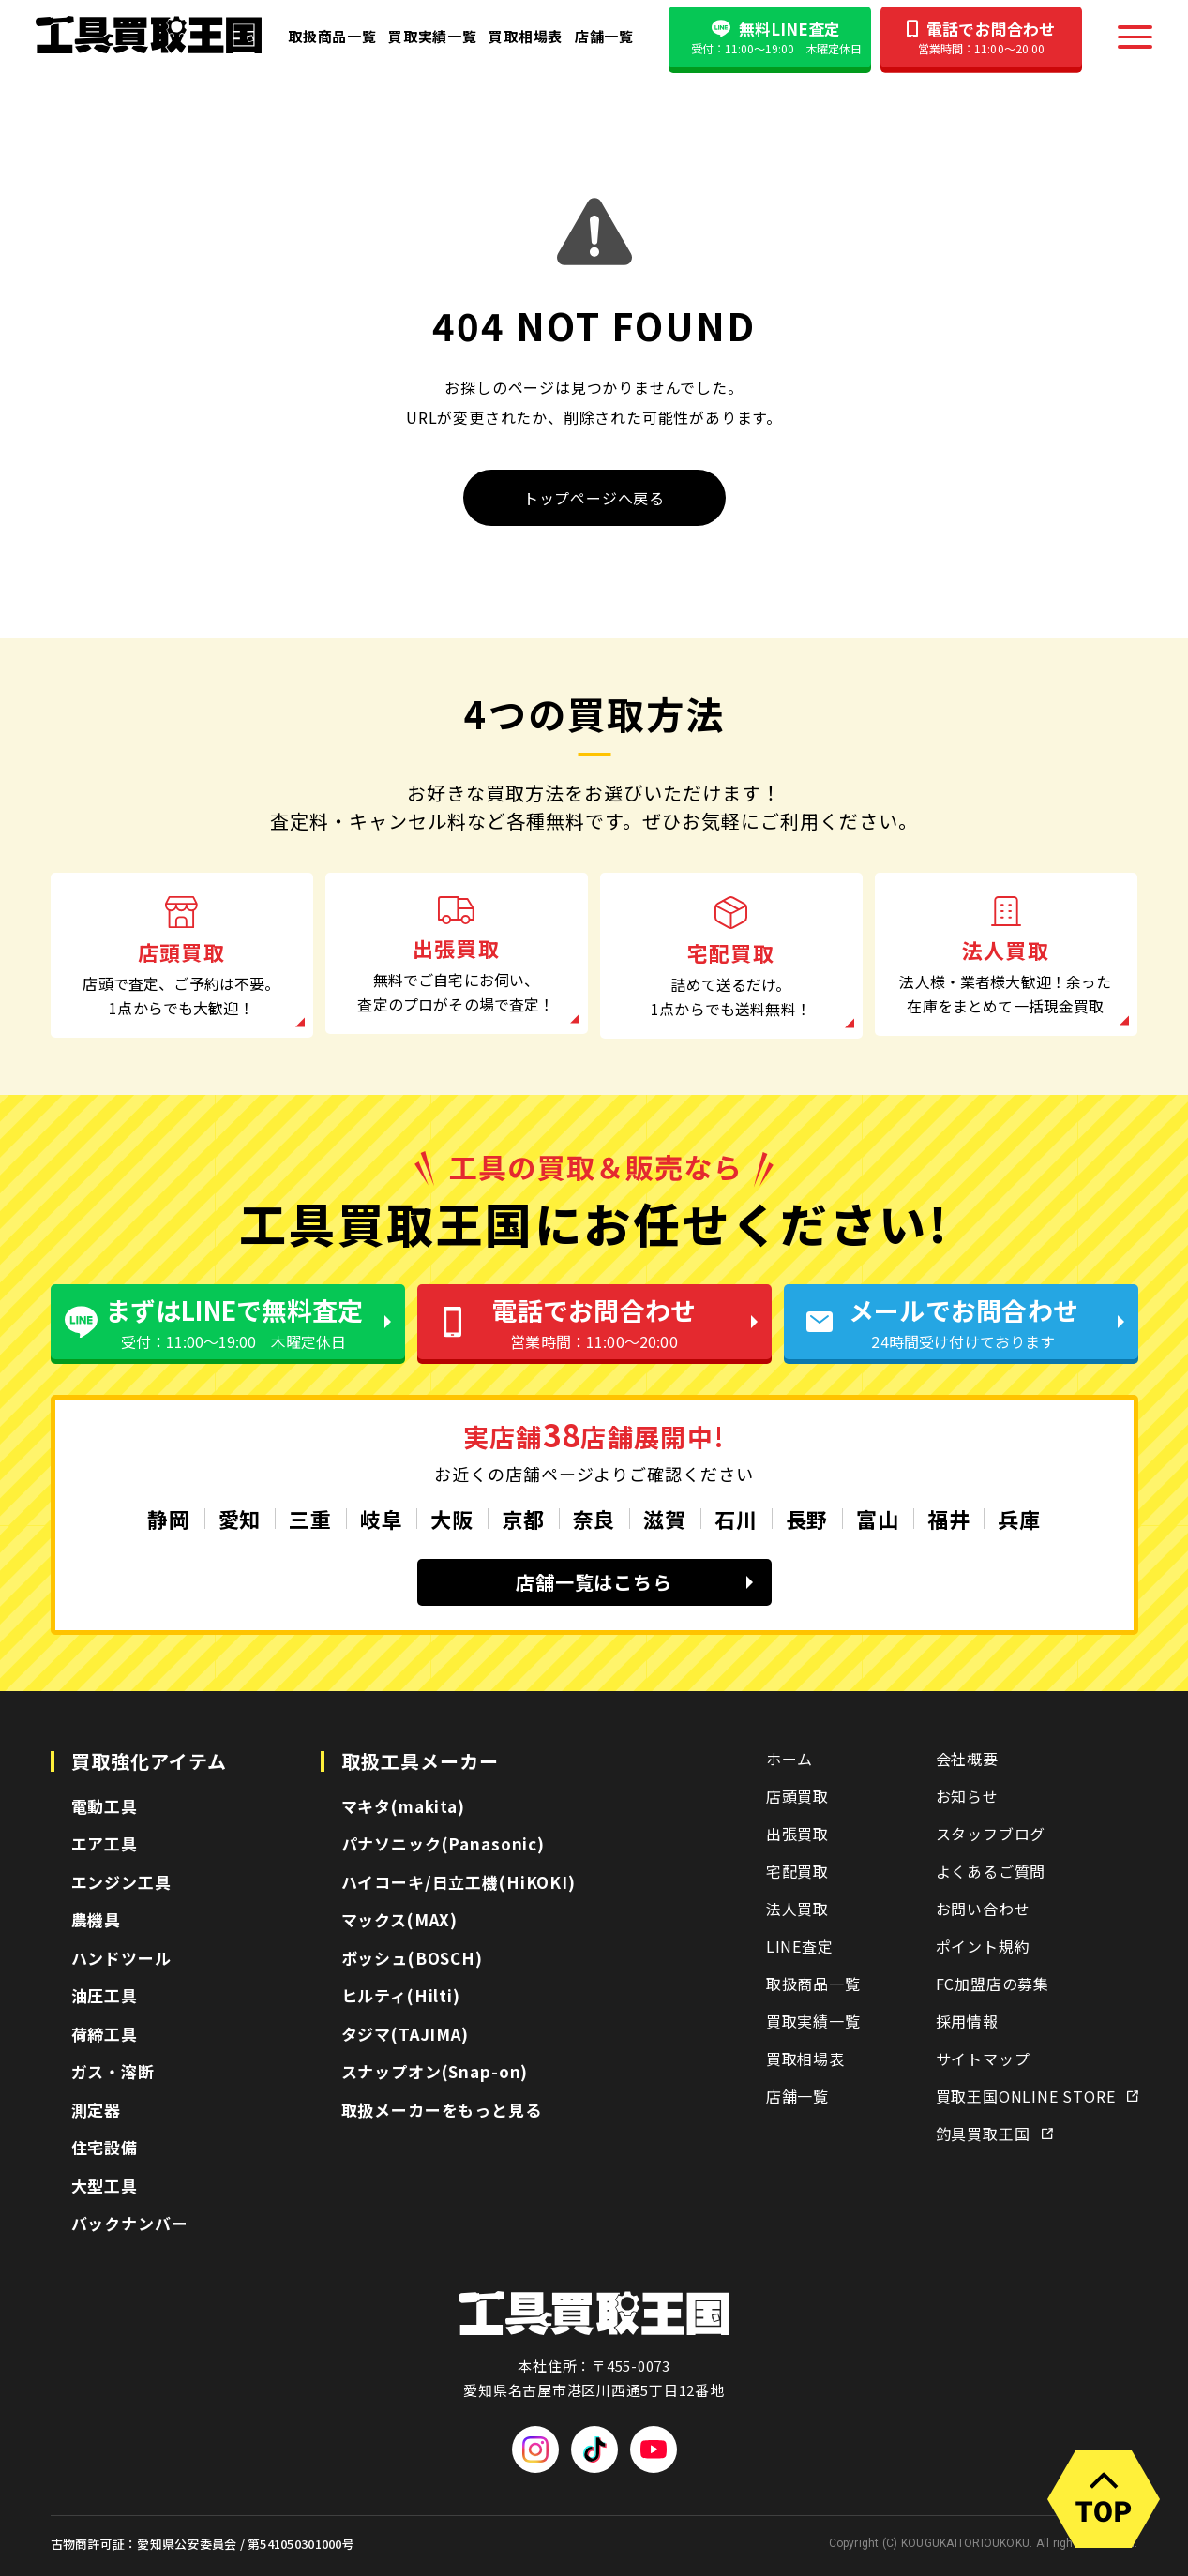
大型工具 (104, 2185)
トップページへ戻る (594, 498)
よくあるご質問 (991, 1871)
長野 (807, 1519)
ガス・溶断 (113, 2071)
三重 (310, 1519)
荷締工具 (104, 2033)
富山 (877, 1519)
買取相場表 (526, 36)
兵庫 (1019, 1519)
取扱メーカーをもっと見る (441, 2109)
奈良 (594, 1519)
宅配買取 (797, 1871)
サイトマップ (983, 2058)
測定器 (96, 2109)
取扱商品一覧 (332, 36)
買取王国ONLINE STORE (1037, 2096)
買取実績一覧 (432, 36)
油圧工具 (104, 1995)
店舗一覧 (604, 36)
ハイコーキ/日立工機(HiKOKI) (458, 1882)
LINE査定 (800, 1946)
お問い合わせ (983, 1908)
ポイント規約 (983, 1946)
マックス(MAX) (400, 1919)
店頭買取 (797, 1796)
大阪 (452, 1519)
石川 (736, 1519)
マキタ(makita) (403, 1806)
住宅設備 (104, 2147)
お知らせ (967, 1796)
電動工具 (104, 1806)
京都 (523, 1519)
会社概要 (967, 1758)
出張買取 (797, 1833)
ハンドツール (121, 1957)
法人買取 (797, 1908)
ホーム (789, 1758)
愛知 (240, 1519)
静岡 (168, 1519)
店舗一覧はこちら (634, 1581)
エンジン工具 (121, 1882)
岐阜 (381, 1519)
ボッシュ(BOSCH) (412, 1957)
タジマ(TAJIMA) (405, 2033)
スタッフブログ (991, 1833)
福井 (948, 1519)
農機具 (96, 1919)
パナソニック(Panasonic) (443, 1843)
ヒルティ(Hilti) (400, 1995)
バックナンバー (129, 2223)
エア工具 (104, 1843)
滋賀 (664, 1519)
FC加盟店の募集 (992, 1983)
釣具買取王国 (994, 2133)
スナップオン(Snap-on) (435, 2071)
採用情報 (967, 2021)
